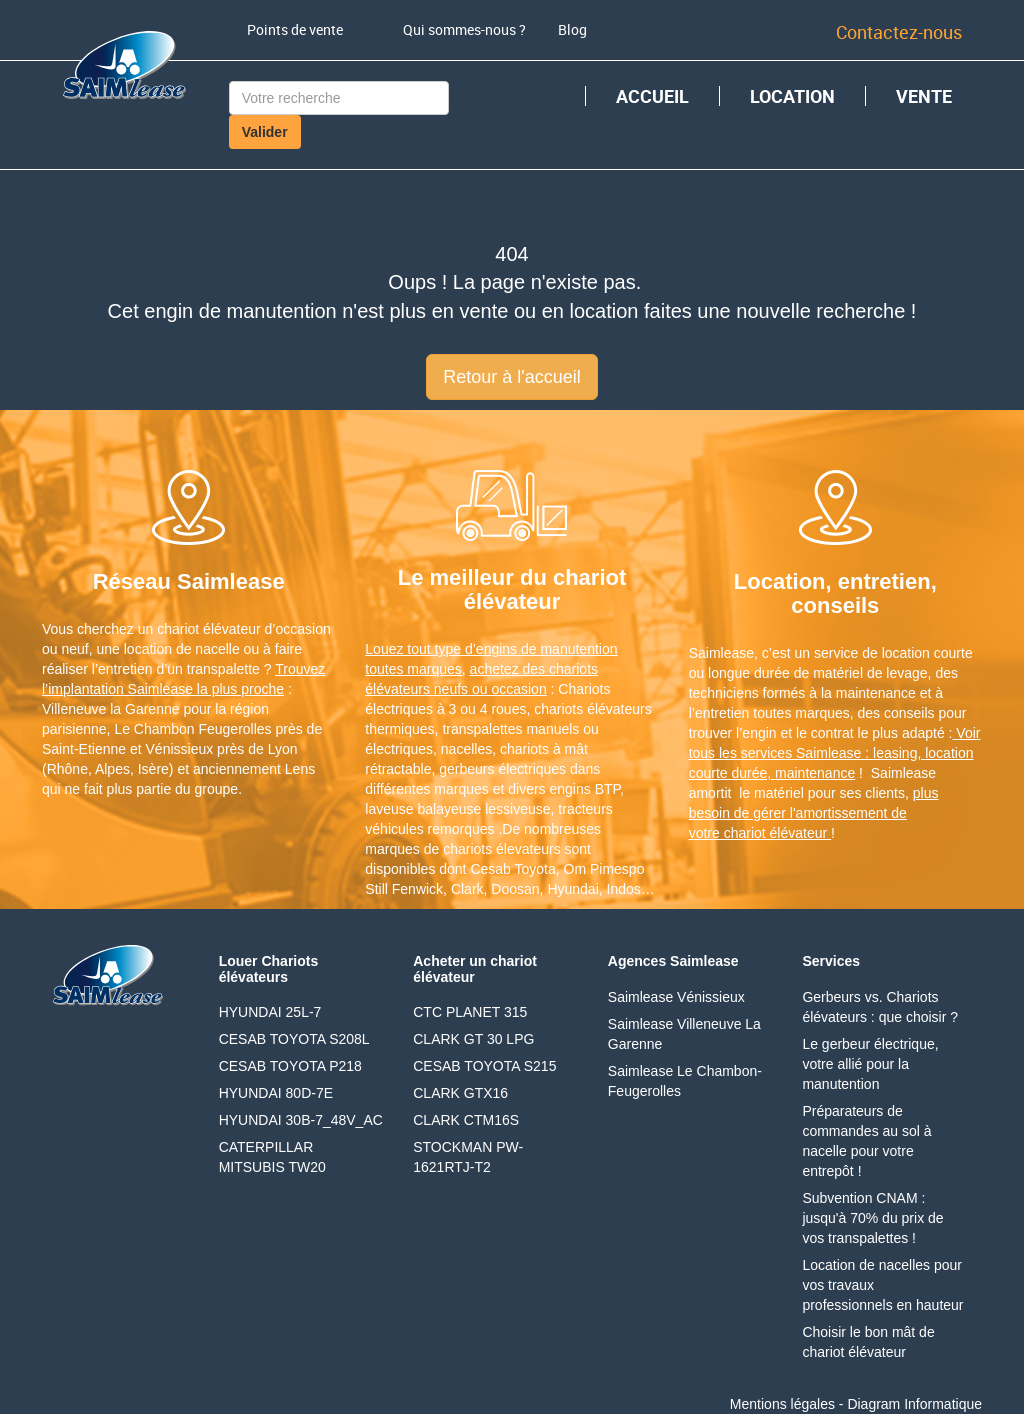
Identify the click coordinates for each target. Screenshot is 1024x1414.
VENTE (924, 96)
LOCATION (792, 96)
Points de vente (295, 29)
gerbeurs (466, 769)
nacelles (466, 749)
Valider (265, 132)
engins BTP (585, 789)
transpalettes (482, 729)
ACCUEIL (652, 96)
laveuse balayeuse (423, 809)
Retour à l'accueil (512, 377)
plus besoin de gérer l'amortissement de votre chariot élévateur (814, 813)
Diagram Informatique (914, 1404)
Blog (572, 29)
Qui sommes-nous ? (464, 29)
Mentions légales (782, 1404)
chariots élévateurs (593, 709)
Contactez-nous (899, 32)
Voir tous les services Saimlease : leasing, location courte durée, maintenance (835, 753)
